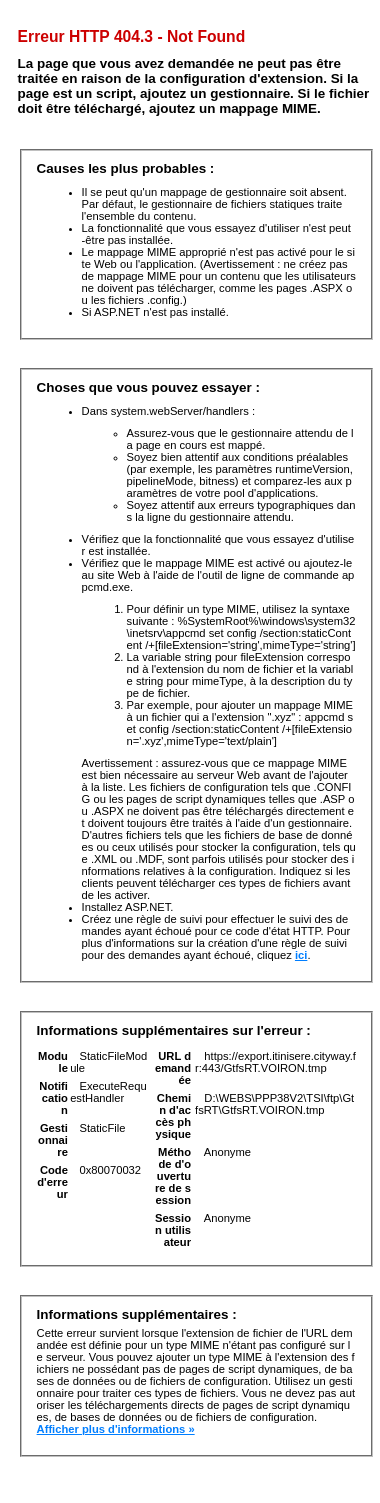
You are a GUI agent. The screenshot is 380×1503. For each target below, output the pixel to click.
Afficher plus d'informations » (116, 1429)
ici (301, 955)
